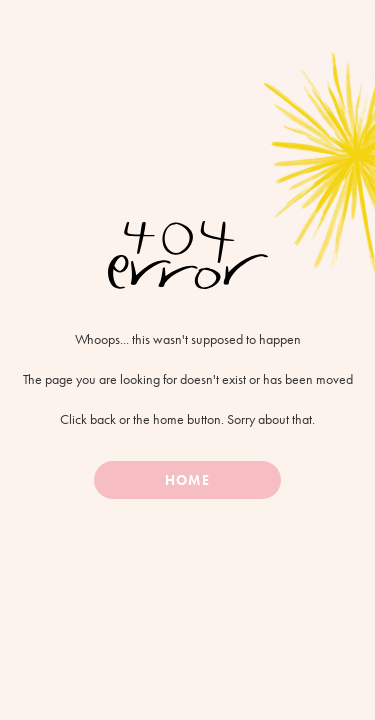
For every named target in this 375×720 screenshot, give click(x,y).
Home (187, 480)
